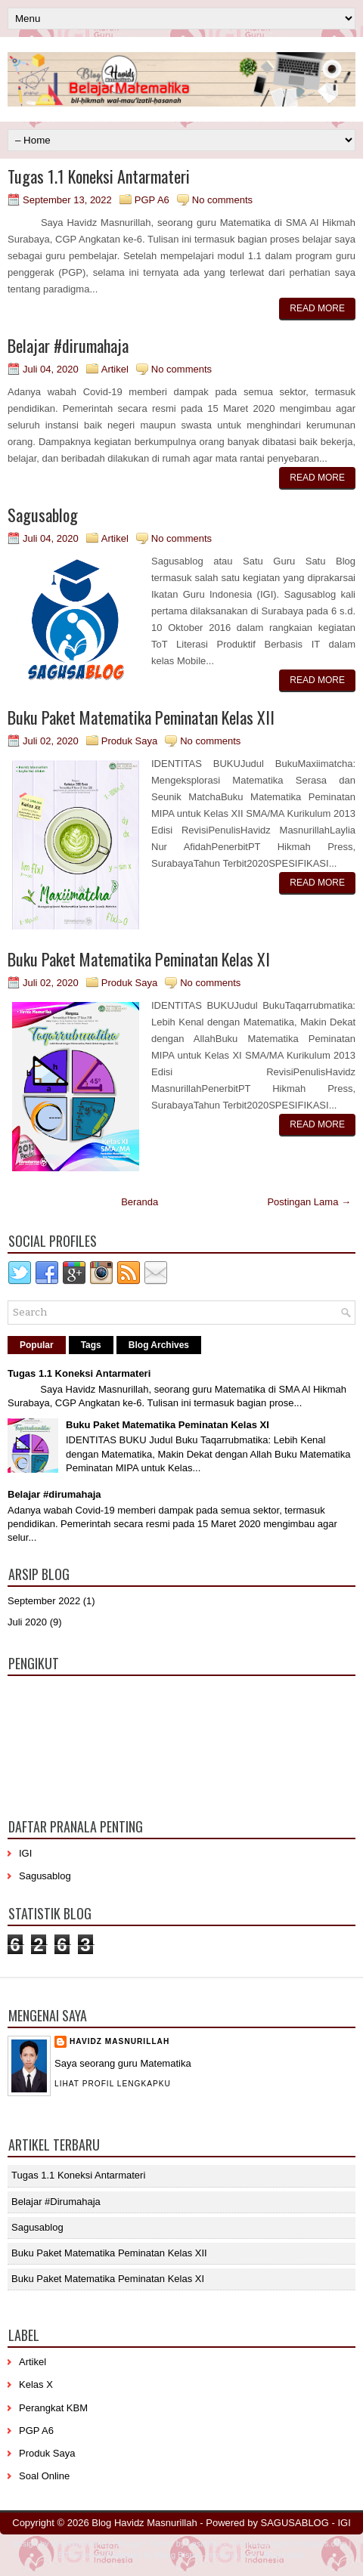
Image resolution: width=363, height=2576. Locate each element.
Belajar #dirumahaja (68, 345)
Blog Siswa (283, 2554)
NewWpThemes (80, 2543)
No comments (222, 200)
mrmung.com (231, 2554)
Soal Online (44, 2476)
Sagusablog (43, 514)
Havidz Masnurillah (119, 2041)
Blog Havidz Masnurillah (144, 2522)
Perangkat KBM (53, 2408)
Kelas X (36, 2384)
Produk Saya (129, 741)
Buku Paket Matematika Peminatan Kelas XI (139, 959)
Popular (37, 1345)
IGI (25, 1853)
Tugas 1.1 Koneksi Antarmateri (99, 176)
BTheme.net (81, 2554)
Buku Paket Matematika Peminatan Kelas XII (141, 717)
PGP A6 (152, 200)
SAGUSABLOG (295, 2522)
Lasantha (205, 2543)
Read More (317, 308)
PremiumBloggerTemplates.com (288, 2543)
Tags (91, 1345)
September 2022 (44, 1601)
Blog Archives (159, 1345)
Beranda (139, 1202)
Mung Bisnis (177, 2554)
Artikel (115, 369)
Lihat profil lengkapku (112, 2084)
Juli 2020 (27, 1622)
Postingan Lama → (309, 1202)
